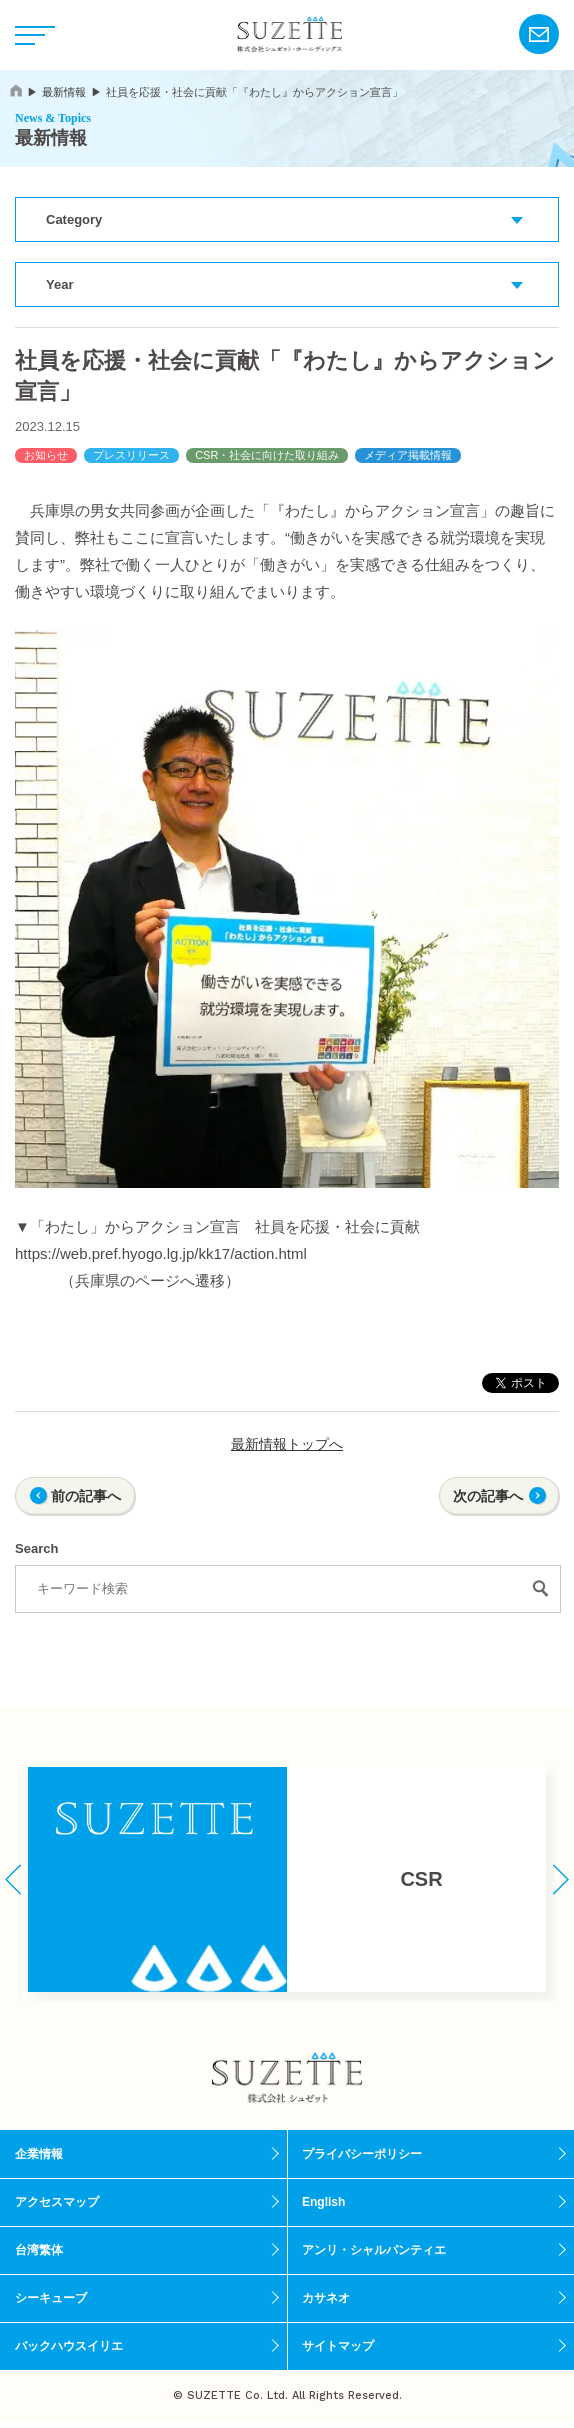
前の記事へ (86, 1496)
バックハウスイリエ (69, 2346)
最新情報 (64, 92)
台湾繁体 (39, 2250)
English (323, 2202)
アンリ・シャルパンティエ (374, 2250)
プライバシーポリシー (362, 2154)
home (16, 90)
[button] (13, 1879)
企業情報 (39, 2154)
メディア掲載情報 (408, 455)
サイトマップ (338, 2346)
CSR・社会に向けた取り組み (267, 455)
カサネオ (326, 2298)
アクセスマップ (57, 2202)
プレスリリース (131, 455)
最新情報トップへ (287, 1444)
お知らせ (46, 455)
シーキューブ (51, 2298)
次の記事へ (488, 1496)
